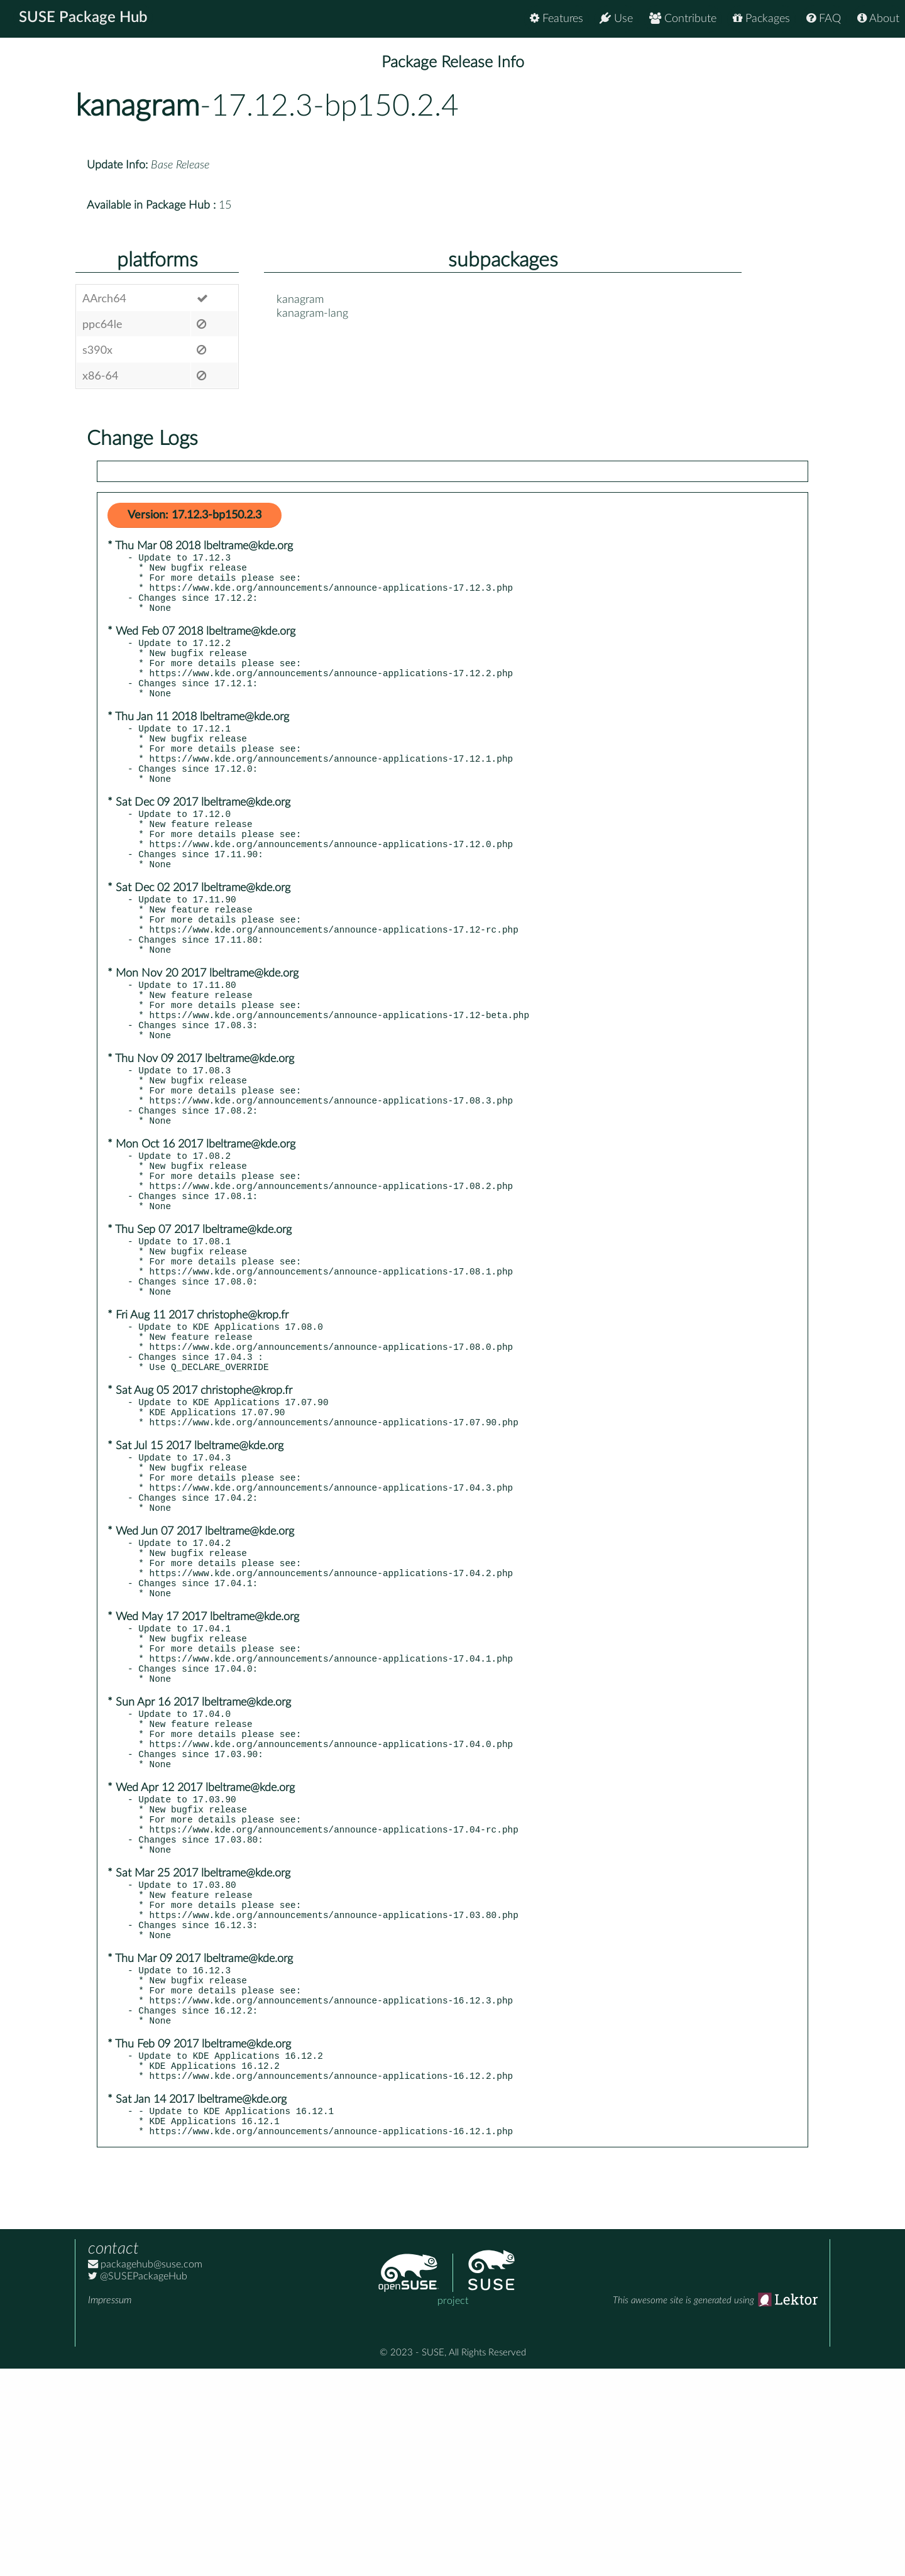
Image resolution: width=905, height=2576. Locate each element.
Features (556, 19)
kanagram (137, 106)
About (878, 19)
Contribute (682, 19)
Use (616, 19)
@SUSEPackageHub (137, 2484)
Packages (761, 19)
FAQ (823, 19)
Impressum (109, 2507)
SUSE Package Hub (85, 18)
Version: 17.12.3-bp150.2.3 (194, 515)
